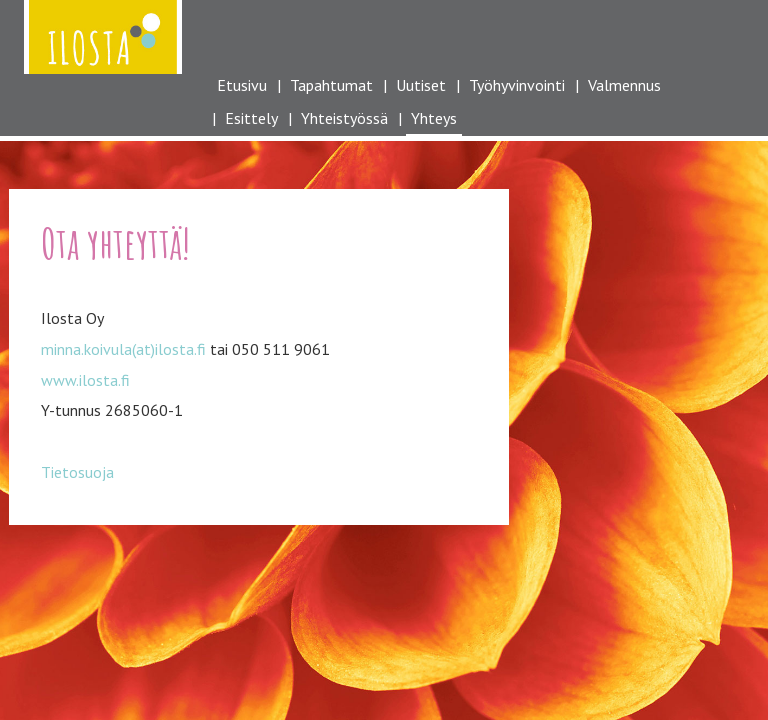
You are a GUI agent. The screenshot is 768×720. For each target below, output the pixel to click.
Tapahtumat (331, 85)
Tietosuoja (77, 472)
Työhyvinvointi (517, 85)
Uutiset (421, 85)
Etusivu (242, 85)
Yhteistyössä (344, 118)
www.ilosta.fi (85, 380)
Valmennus (624, 85)
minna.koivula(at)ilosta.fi (123, 349)
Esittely (251, 118)
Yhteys (434, 118)
